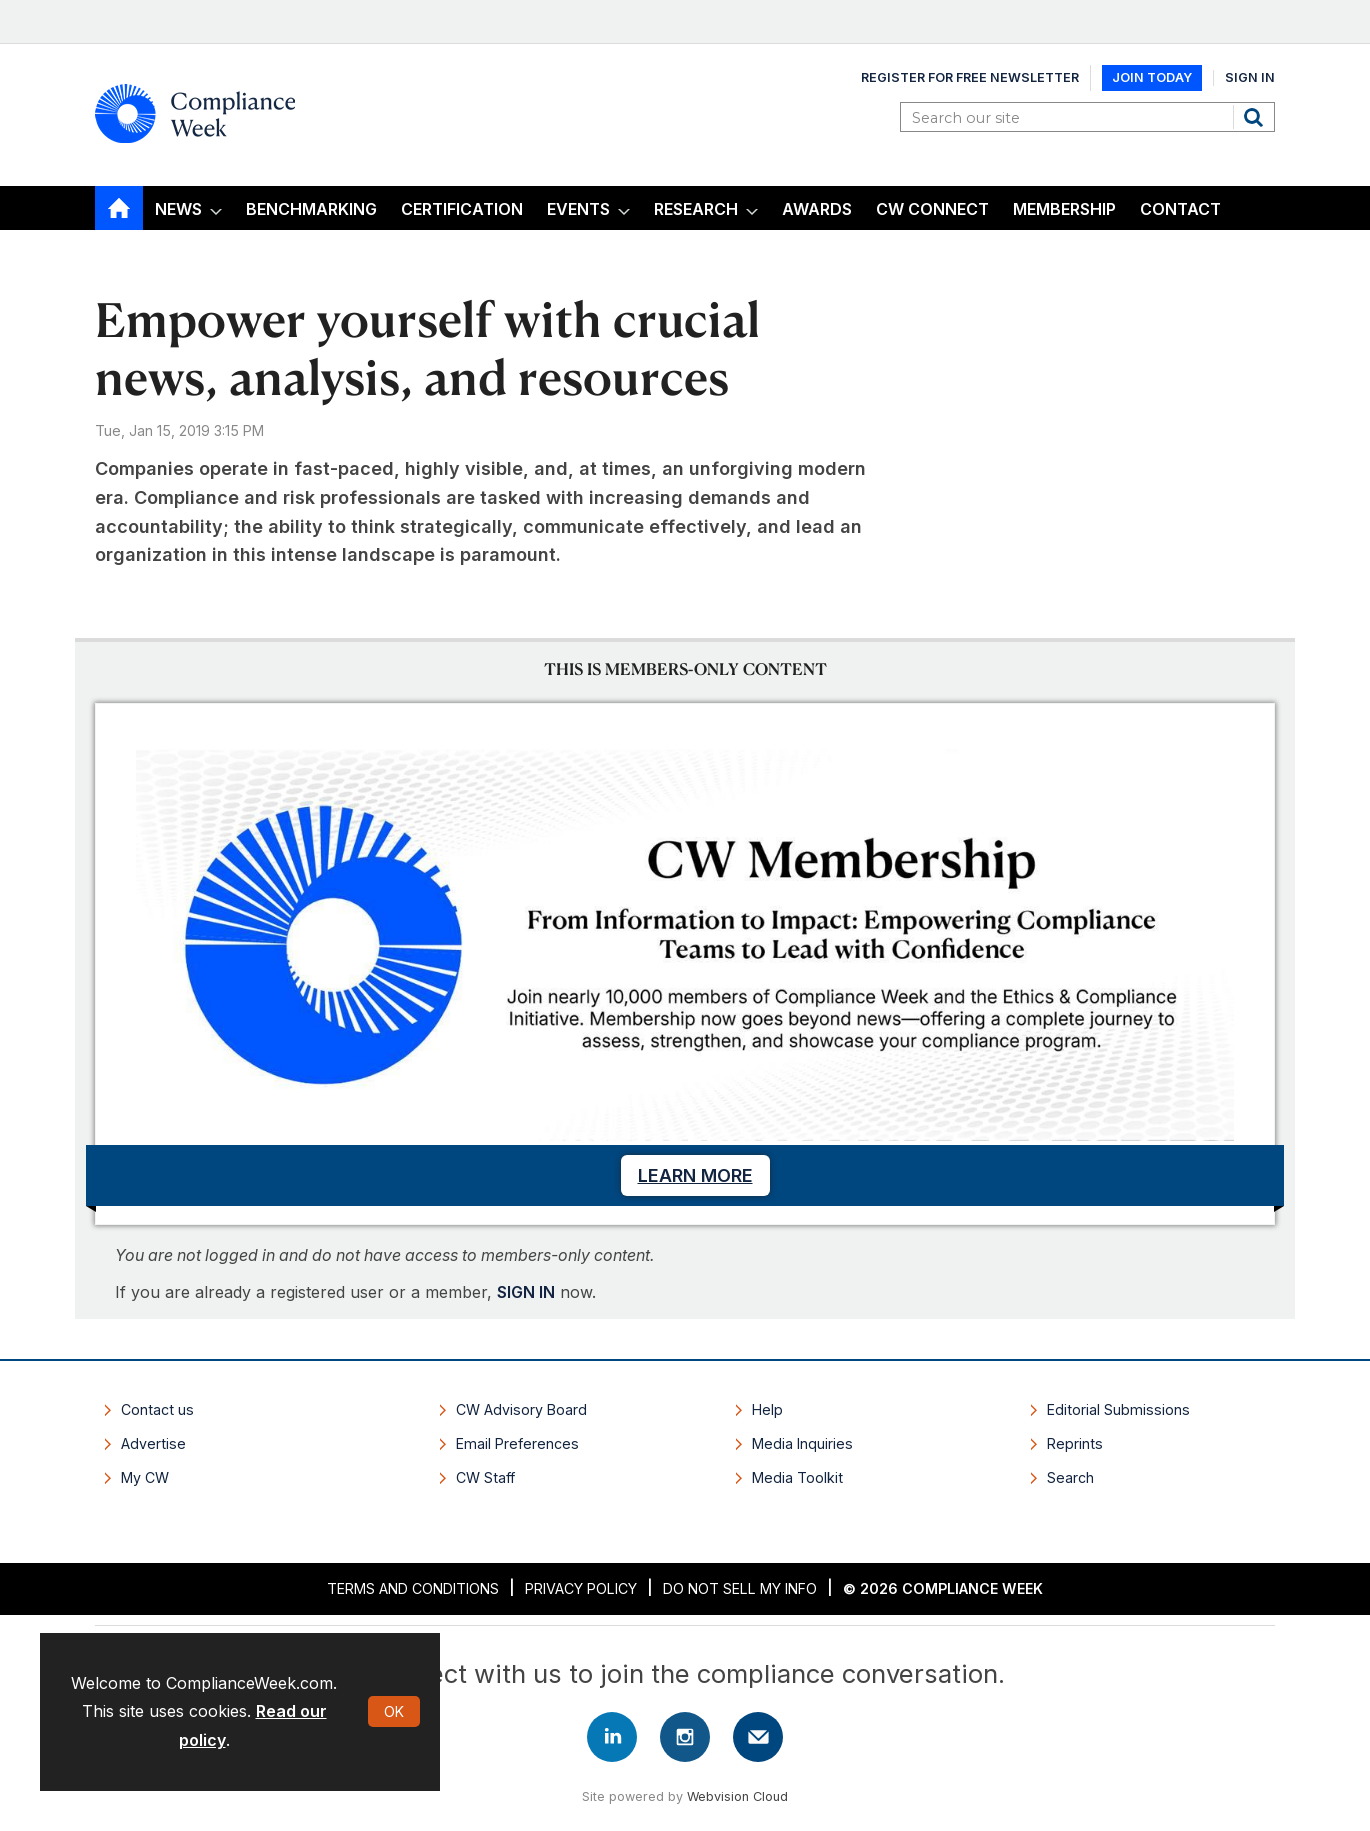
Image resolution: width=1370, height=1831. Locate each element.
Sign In (1250, 77)
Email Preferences (517, 1443)
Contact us (157, 1409)
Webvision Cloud (737, 1796)
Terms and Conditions (413, 1588)
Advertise (153, 1443)
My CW (145, 1477)
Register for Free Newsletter (970, 77)
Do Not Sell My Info (740, 1588)
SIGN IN (526, 1292)
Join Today (1152, 77)
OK (394, 1711)
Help (767, 1409)
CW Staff (485, 1477)
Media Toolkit (797, 1477)
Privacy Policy (581, 1588)
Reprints (1075, 1443)
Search (1256, 117)
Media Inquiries (802, 1443)
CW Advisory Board (521, 1409)
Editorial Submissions (1118, 1409)
